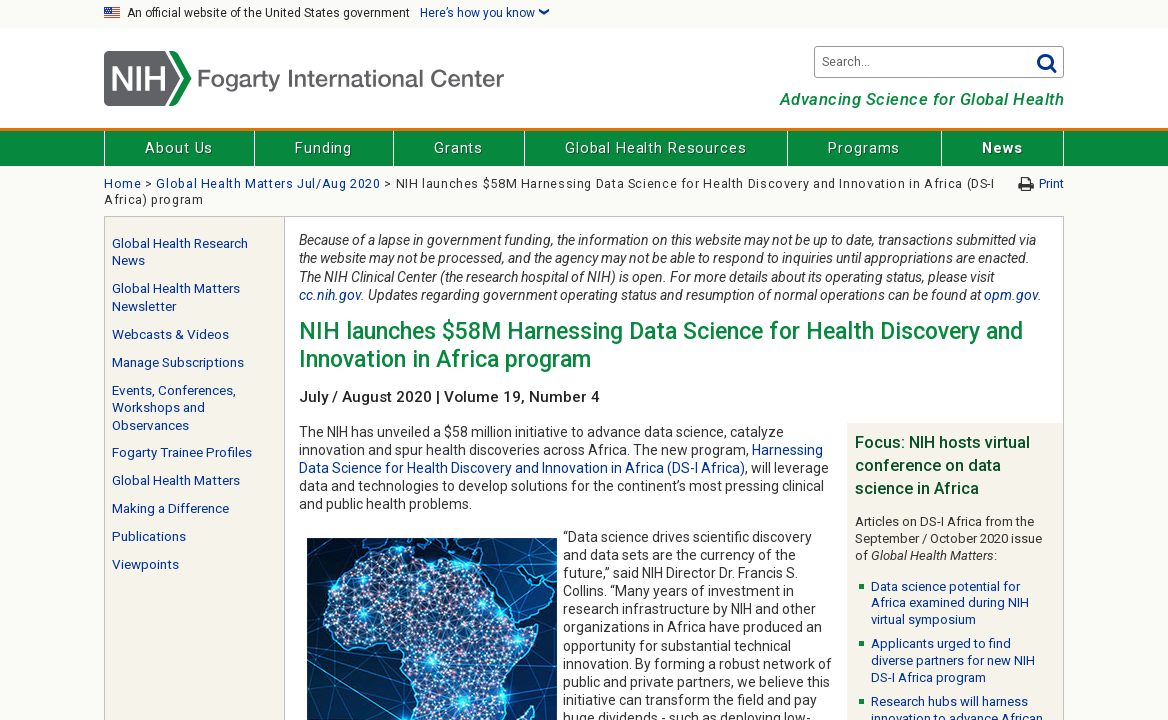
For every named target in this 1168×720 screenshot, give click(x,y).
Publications (149, 536)
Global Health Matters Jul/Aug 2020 (268, 183)
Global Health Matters (176, 480)
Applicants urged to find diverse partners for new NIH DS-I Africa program (953, 660)
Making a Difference (170, 508)
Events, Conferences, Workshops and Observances (174, 408)
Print (1051, 183)
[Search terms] (939, 62)
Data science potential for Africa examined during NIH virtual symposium (950, 603)
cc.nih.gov (330, 295)
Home (123, 183)
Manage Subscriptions (178, 362)
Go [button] (1046, 62)
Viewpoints (145, 564)
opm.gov (1011, 295)
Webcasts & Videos (170, 334)
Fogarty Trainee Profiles (182, 452)
